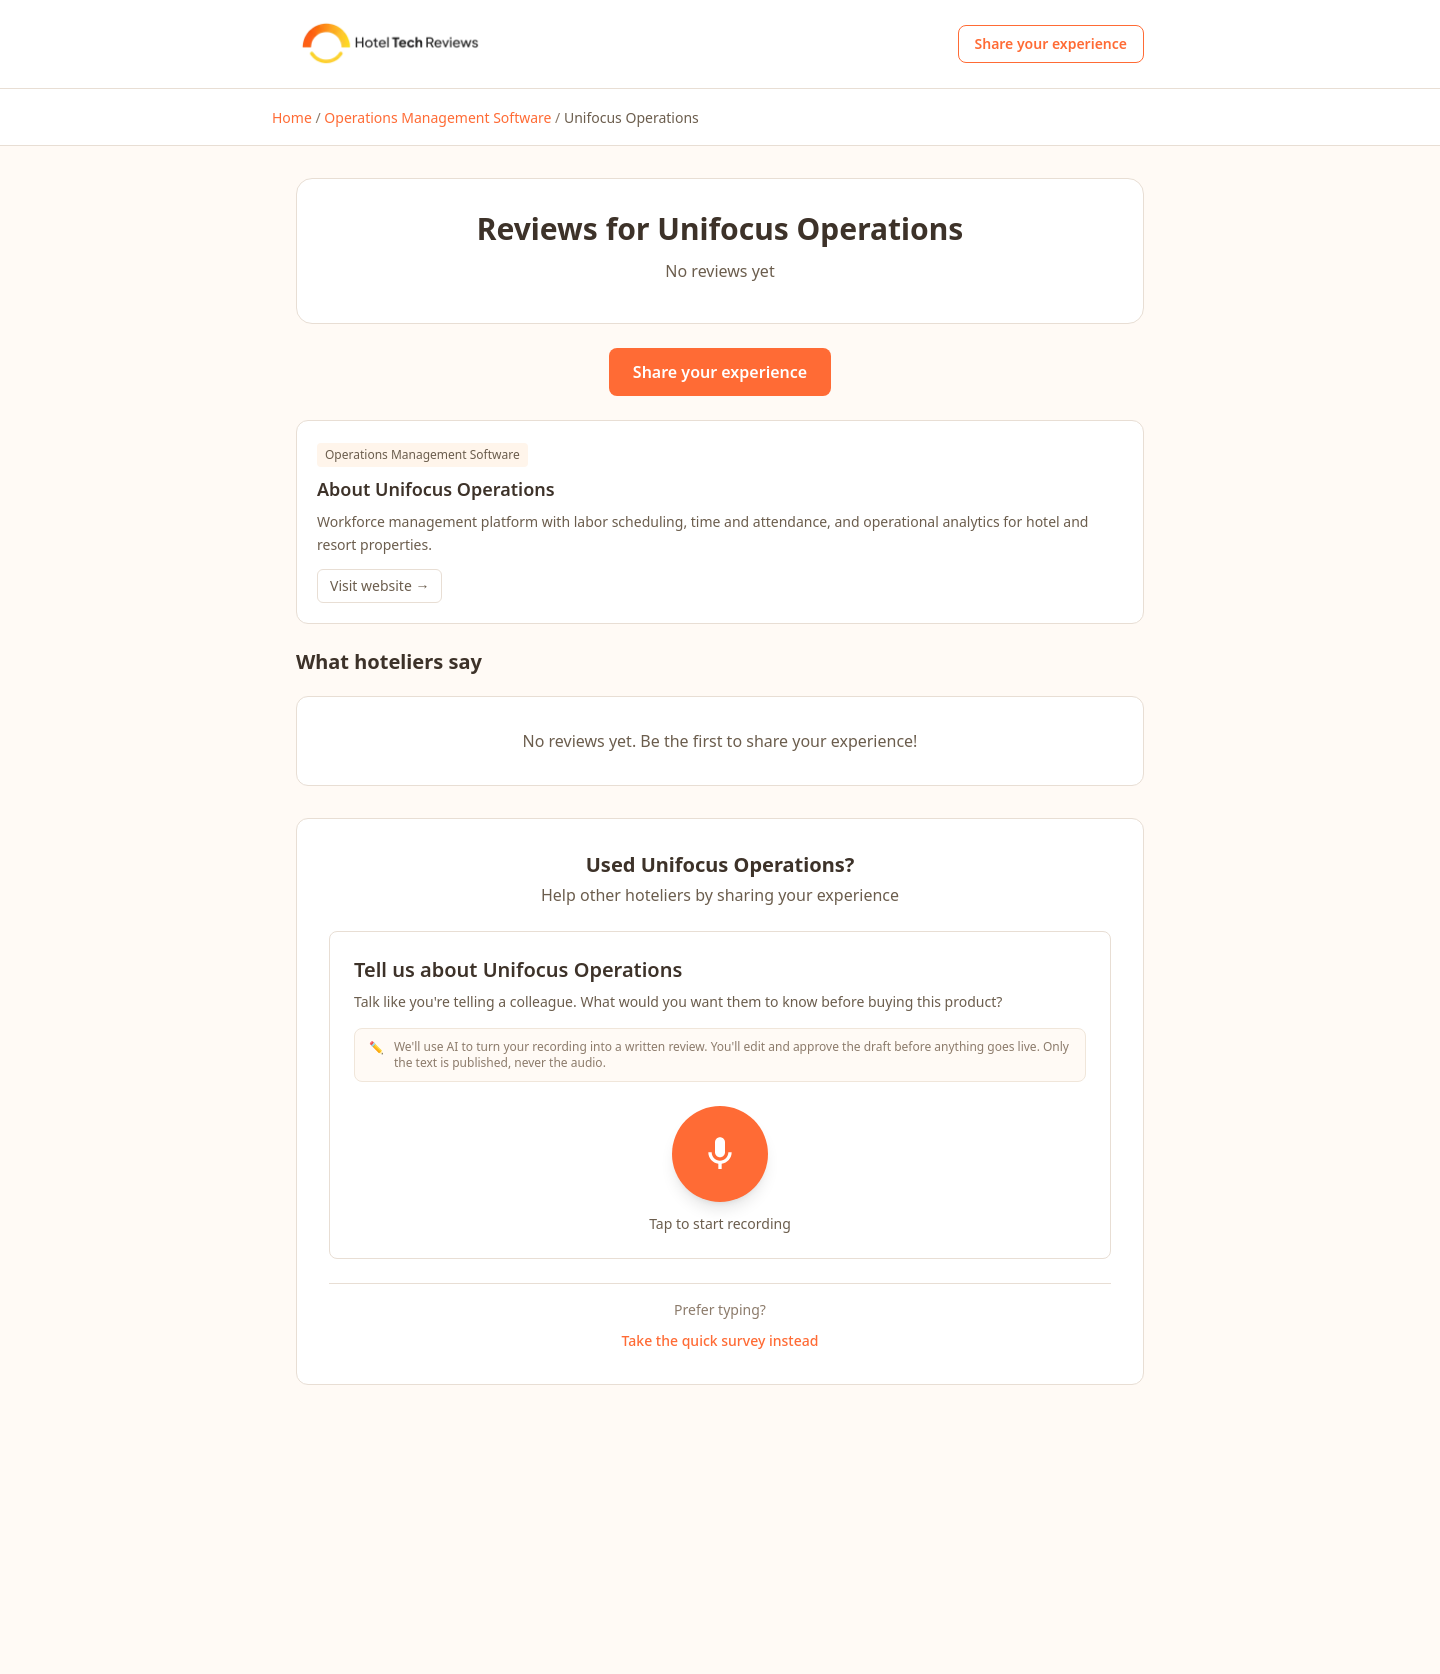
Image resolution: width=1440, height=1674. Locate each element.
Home (292, 117)
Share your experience (1051, 43)
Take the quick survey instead (720, 1340)
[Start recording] (720, 1154)
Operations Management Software (437, 117)
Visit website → (379, 585)
